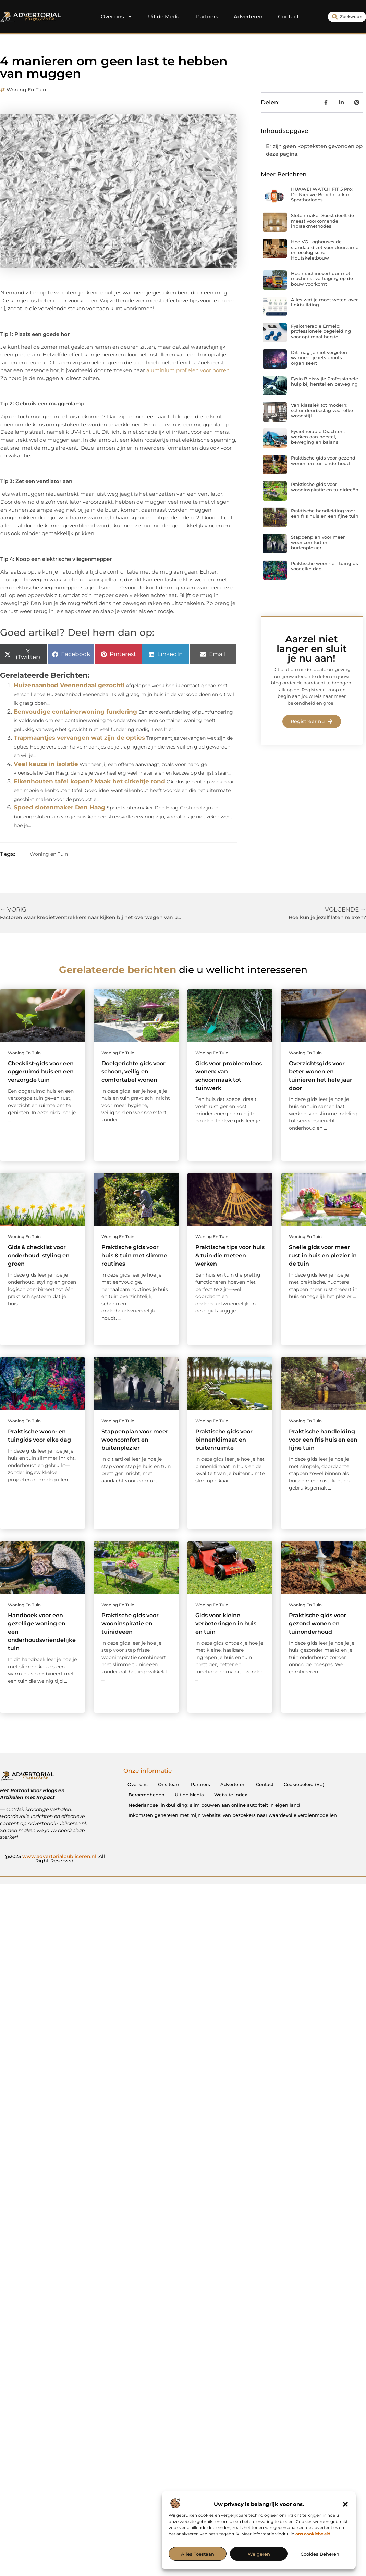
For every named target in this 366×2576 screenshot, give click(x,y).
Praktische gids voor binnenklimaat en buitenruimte (224, 1439)
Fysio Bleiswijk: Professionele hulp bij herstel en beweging (324, 381)
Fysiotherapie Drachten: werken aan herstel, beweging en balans (318, 437)
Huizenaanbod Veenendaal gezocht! (69, 685)
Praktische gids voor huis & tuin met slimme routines (134, 1255)
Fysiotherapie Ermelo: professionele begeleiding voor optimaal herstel (321, 331)
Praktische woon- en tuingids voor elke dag (324, 566)
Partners (207, 16)
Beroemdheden (146, 1794)
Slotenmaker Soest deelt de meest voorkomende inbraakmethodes (322, 221)
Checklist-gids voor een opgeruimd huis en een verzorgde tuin (41, 1071)
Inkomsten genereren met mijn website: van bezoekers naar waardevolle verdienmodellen (233, 1815)
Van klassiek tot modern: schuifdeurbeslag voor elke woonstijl (322, 410)
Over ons (117, 17)
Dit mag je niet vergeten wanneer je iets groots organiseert (319, 358)
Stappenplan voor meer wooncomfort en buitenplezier (318, 542)
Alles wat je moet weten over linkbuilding (324, 302)
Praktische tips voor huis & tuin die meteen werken (230, 1255)
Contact (288, 16)
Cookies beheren (320, 2554)
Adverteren (248, 16)
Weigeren (259, 2554)
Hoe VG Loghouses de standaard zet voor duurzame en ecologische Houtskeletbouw (324, 250)
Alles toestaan (197, 2554)
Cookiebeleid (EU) (304, 1784)
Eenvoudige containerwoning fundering (75, 711)
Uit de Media (164, 16)
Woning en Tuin (26, 90)
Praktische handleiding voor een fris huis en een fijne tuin (324, 513)
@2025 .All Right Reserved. (55, 1859)
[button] (345, 2504)
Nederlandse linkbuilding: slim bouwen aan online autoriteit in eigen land (214, 1805)
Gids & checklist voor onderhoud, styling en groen (39, 1255)
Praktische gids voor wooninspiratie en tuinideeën (324, 486)
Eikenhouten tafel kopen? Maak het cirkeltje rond (89, 781)
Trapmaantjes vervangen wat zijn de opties (79, 737)
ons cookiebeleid (312, 2533)
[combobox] (347, 17)
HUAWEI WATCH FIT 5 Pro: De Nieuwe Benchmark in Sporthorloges (322, 194)
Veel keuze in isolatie (46, 764)
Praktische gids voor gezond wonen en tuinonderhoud (323, 460)
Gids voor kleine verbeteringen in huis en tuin (225, 1623)
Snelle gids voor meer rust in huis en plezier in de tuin (323, 1255)
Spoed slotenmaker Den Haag (59, 807)
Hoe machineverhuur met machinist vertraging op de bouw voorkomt (322, 279)
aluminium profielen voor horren (188, 370)
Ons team (169, 1784)
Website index (230, 1794)
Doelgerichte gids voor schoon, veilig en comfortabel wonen (133, 1071)
